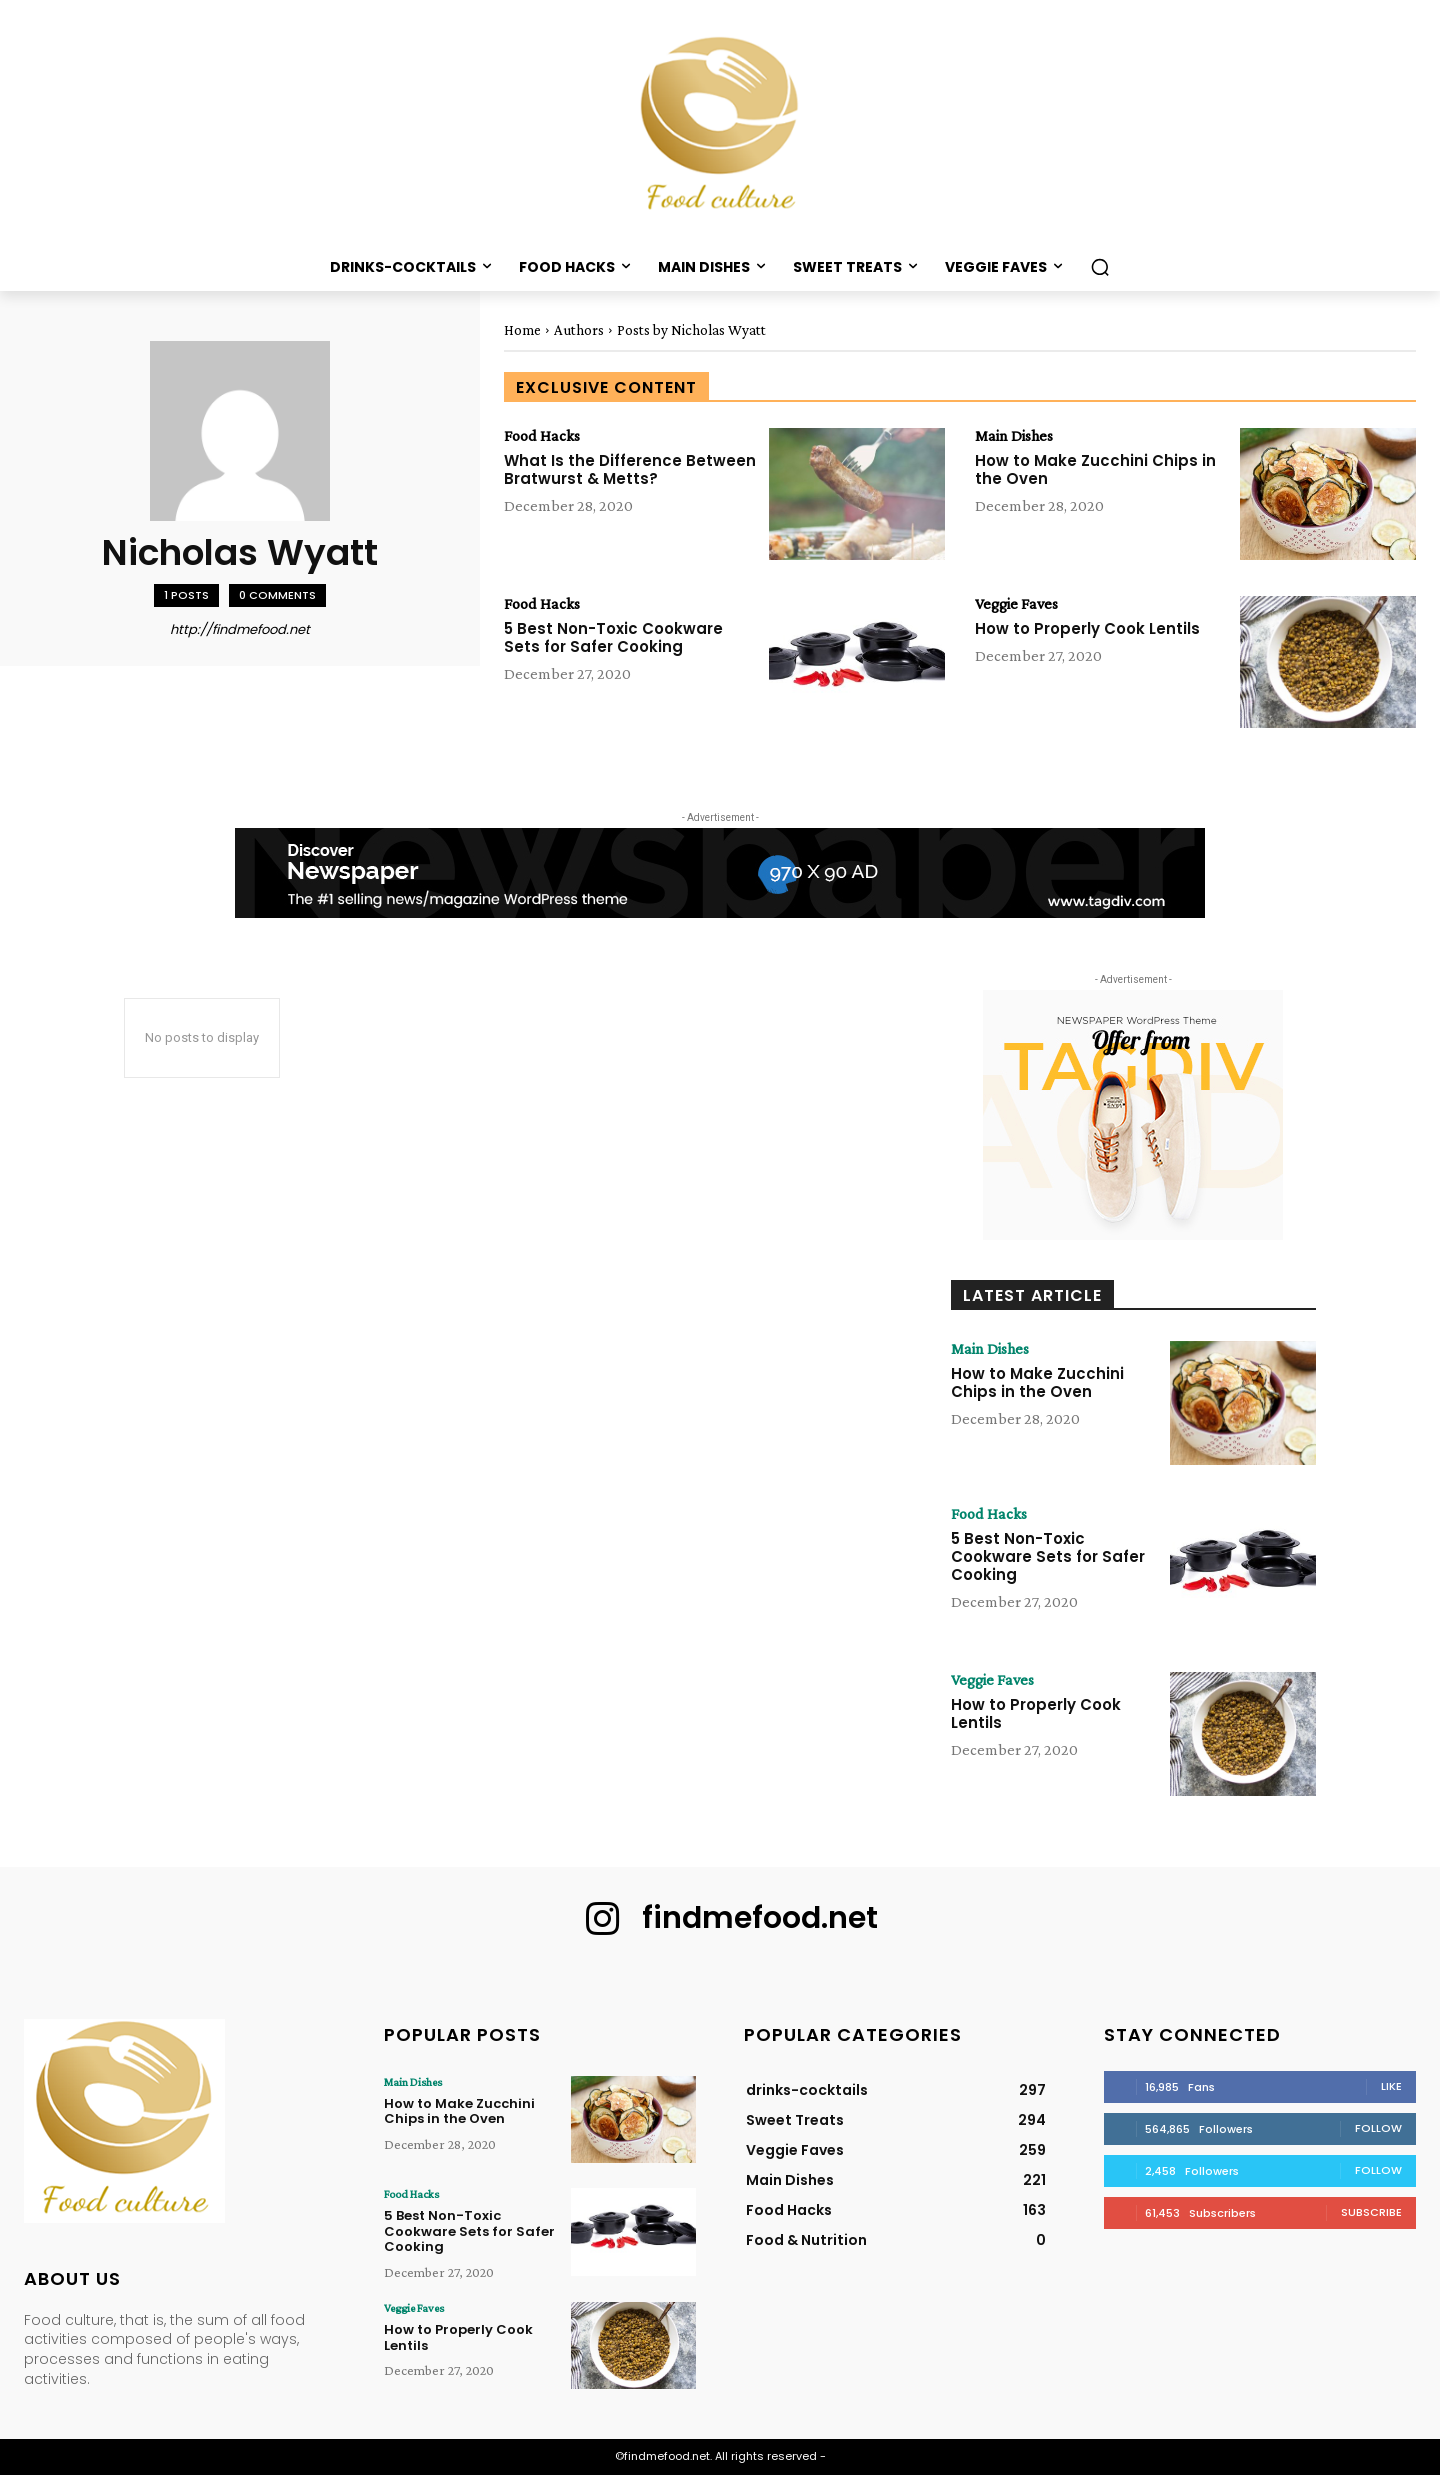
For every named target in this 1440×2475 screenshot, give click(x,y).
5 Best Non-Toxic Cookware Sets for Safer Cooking (613, 637)
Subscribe (1371, 2212)
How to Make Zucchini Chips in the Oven (1095, 469)
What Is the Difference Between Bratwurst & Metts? (630, 469)
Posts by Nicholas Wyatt (691, 330)
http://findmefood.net (240, 629)
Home (522, 330)
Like (1391, 2086)
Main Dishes (1014, 436)
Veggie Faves (1016, 604)
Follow (1378, 2128)
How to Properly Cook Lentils (1087, 628)
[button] (1100, 267)
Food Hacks (542, 436)
